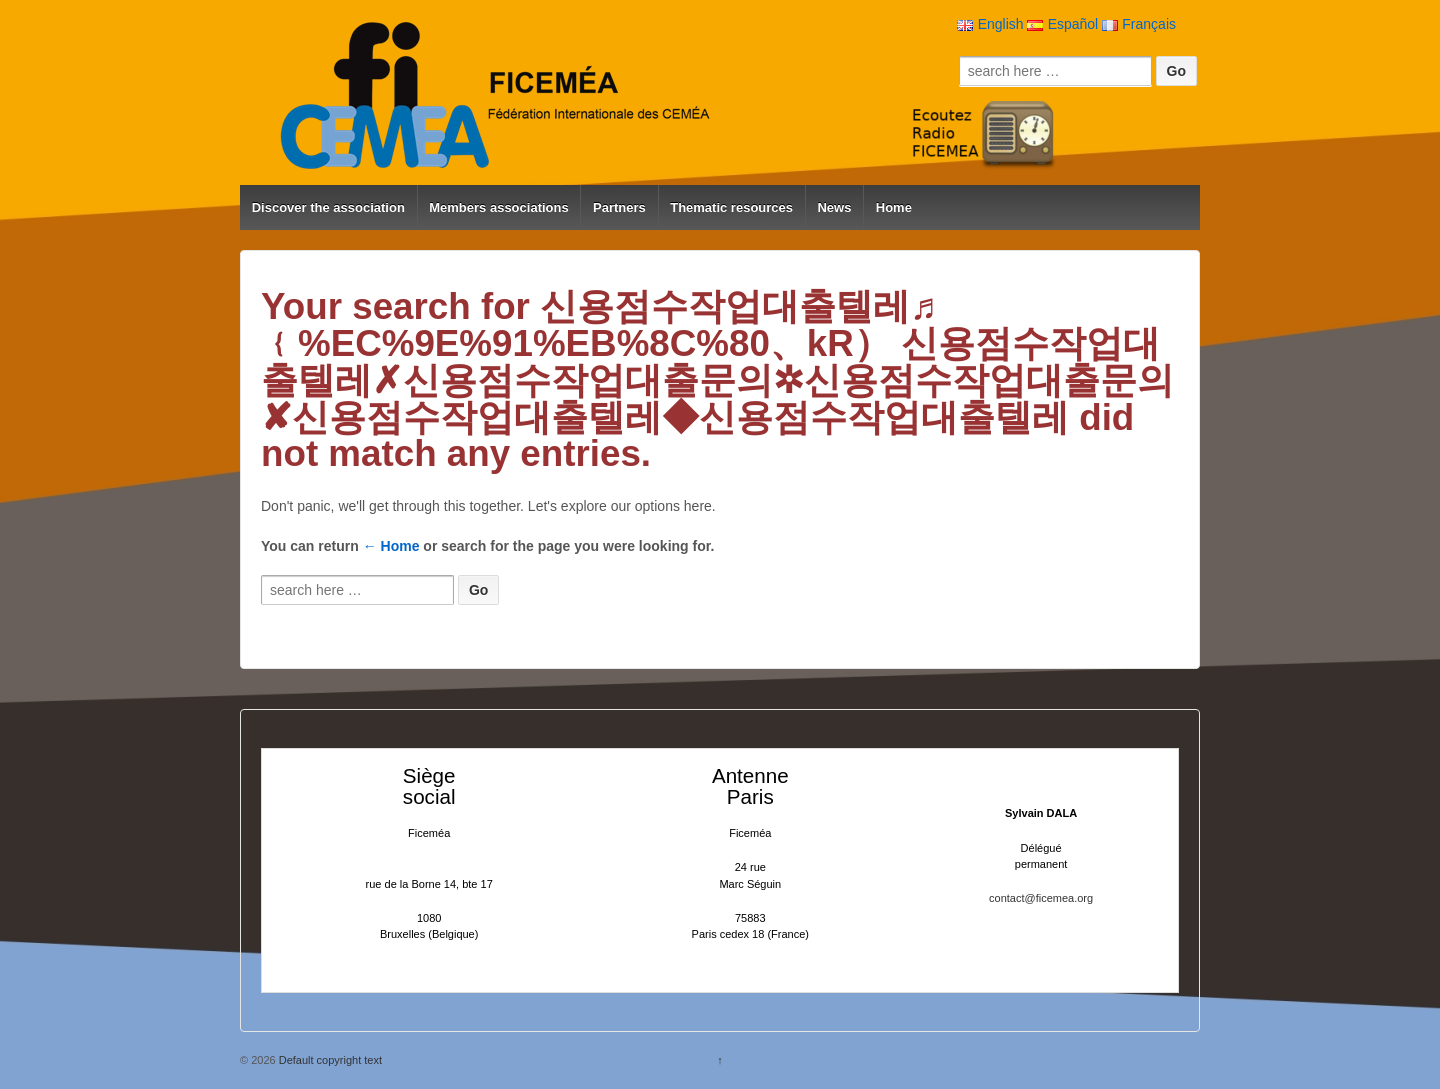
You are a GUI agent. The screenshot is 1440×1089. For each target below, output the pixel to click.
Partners (619, 207)
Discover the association (328, 207)
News (834, 207)
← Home (391, 546)
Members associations (498, 207)
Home (894, 207)
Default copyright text (329, 1060)
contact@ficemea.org (1041, 898)
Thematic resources (731, 207)
